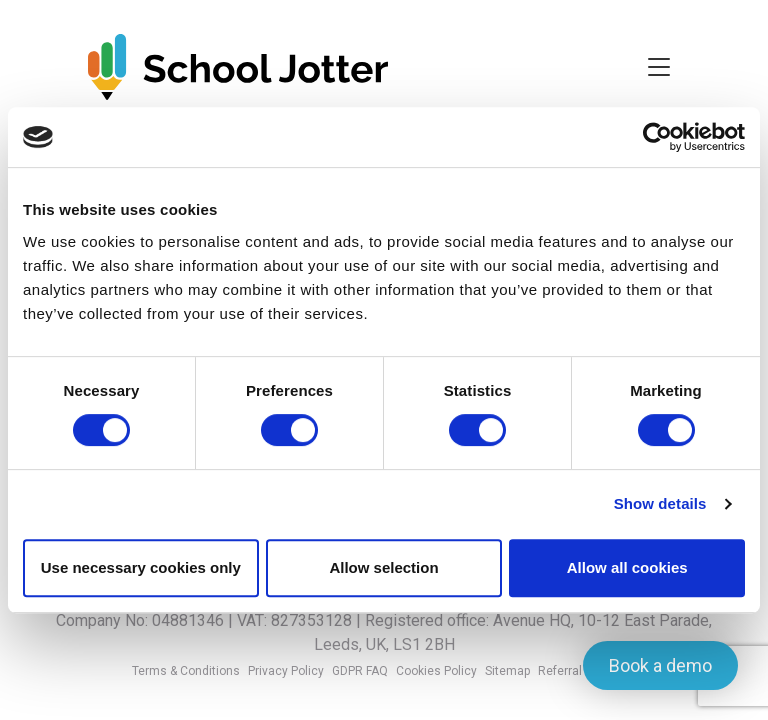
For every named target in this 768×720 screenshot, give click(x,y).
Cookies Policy (436, 671)
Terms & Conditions (186, 671)
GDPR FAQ (360, 671)
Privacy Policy (286, 671)
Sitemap (507, 671)
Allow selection (383, 567)
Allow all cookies (627, 567)
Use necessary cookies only (141, 567)
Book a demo (660, 665)
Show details (660, 503)
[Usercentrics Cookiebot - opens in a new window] (657, 137)
